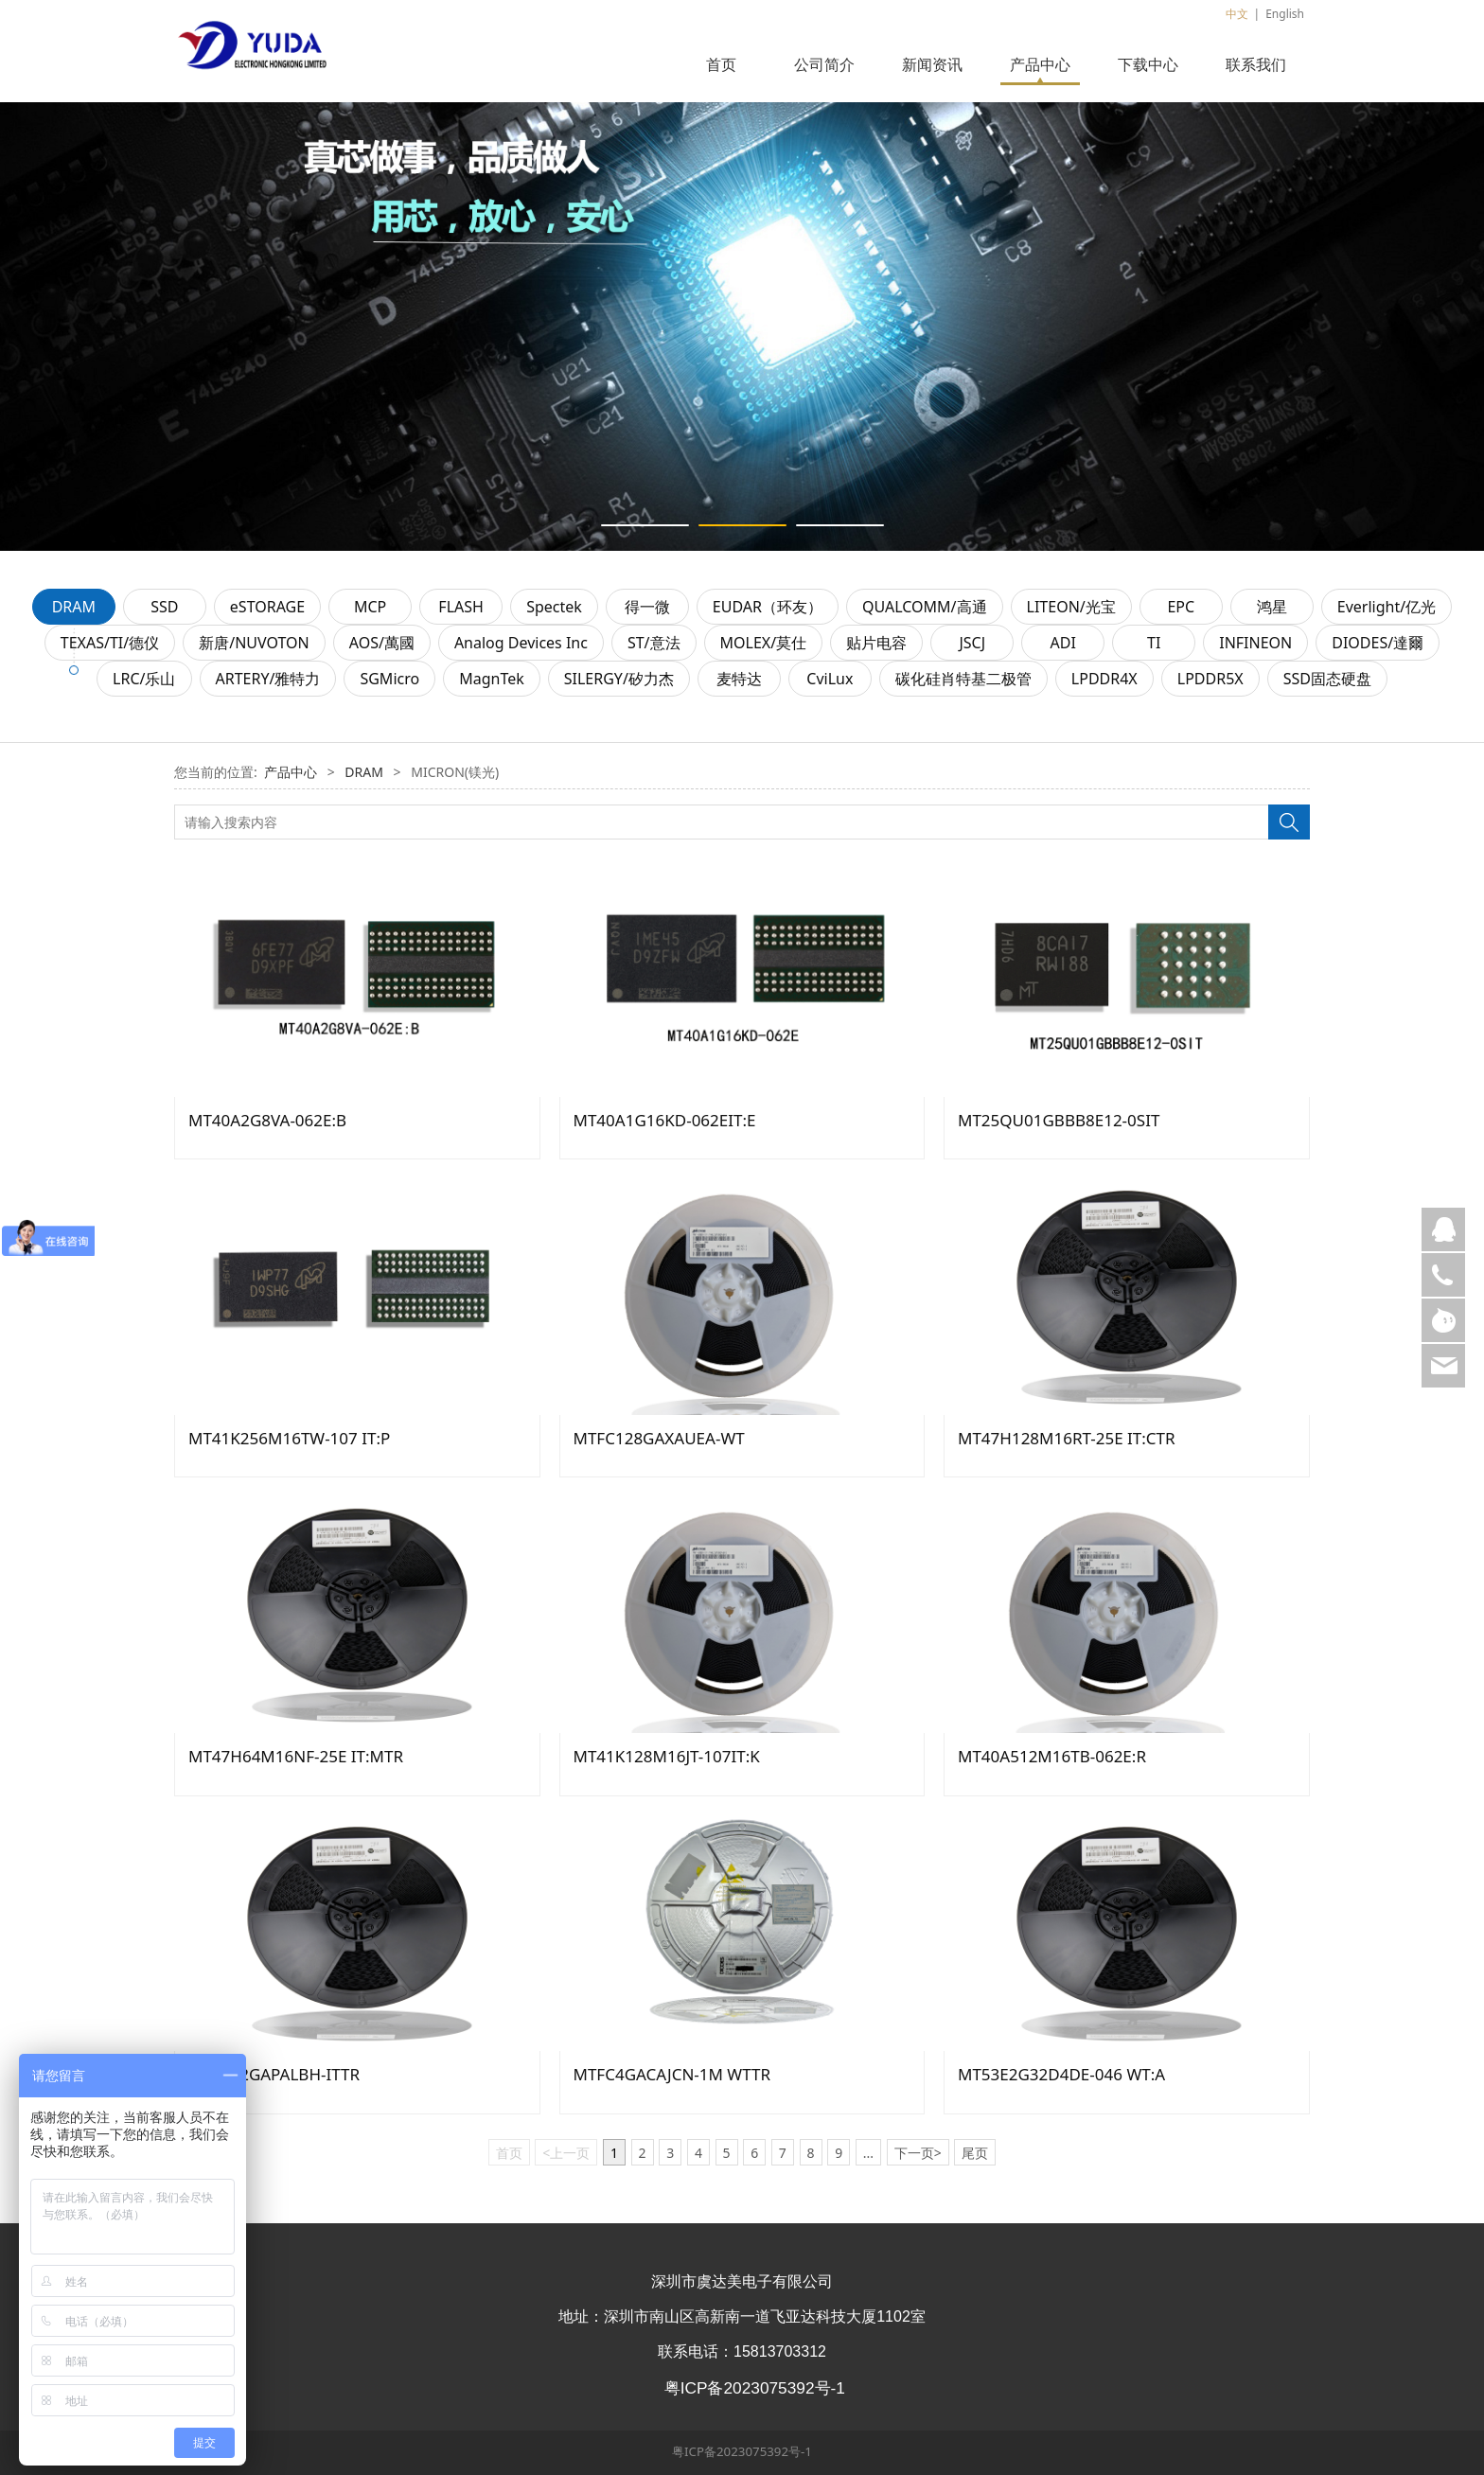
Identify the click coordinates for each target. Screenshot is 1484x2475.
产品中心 (1040, 64)
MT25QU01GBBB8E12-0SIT (1058, 1120)
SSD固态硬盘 (1327, 678)
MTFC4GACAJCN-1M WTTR (672, 2074)
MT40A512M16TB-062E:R (1052, 1756)
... (868, 2153)
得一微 (647, 606)
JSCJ (972, 642)
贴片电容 (876, 642)
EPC (1180, 606)
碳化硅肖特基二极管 (963, 678)
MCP (370, 606)
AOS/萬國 (382, 642)
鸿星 (1272, 606)
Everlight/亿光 (1386, 606)
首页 (721, 64)
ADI (1063, 642)
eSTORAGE (267, 606)
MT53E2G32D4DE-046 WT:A (1061, 2074)
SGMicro (389, 678)
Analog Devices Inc (521, 642)
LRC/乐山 (144, 678)
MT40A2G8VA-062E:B (267, 1120)
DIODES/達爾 (1377, 642)
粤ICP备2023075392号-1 (742, 2451)
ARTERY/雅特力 (268, 678)
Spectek (554, 606)
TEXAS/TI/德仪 (110, 642)
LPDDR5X (1210, 678)
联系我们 (1256, 64)
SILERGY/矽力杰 (619, 678)
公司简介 (824, 64)
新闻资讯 (932, 64)
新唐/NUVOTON (254, 642)
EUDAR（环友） (767, 606)
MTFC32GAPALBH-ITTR (274, 2074)
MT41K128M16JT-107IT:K (667, 1756)
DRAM (74, 606)
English (1284, 14)
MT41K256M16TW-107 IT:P (289, 1438)
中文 (1237, 14)
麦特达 (739, 678)
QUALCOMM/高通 (924, 606)
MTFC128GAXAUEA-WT (659, 1438)
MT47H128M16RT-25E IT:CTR (1066, 1438)
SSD (164, 606)
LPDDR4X (1104, 678)
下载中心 (1148, 64)
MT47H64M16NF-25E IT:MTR (295, 1756)
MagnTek (491, 678)
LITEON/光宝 (1071, 606)
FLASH (461, 606)
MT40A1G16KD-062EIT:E (665, 1120)
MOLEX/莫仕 (763, 642)
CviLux (829, 678)
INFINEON (1255, 642)
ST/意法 (653, 642)
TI (1153, 642)
